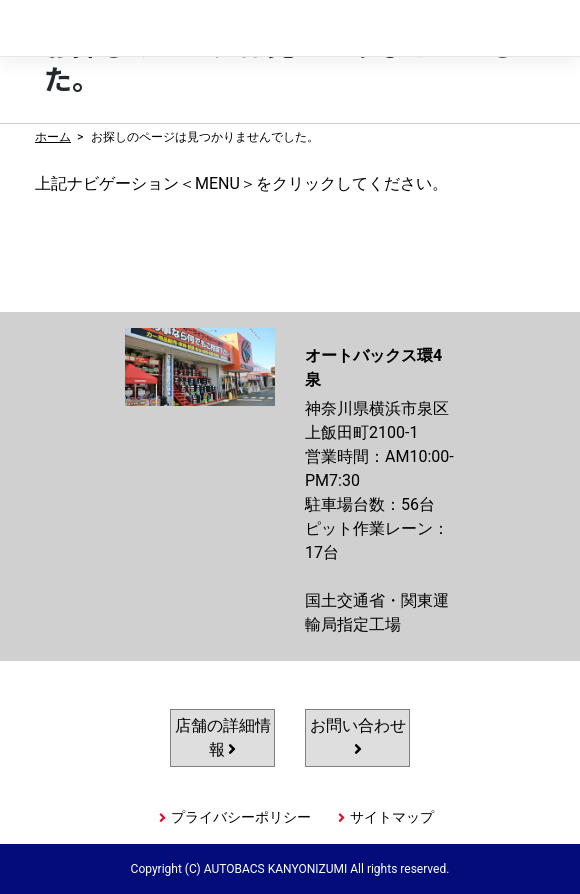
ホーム (53, 137)
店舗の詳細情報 (223, 737)
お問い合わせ (358, 736)
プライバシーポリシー (241, 817)
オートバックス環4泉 (131, 28)
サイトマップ (392, 817)
